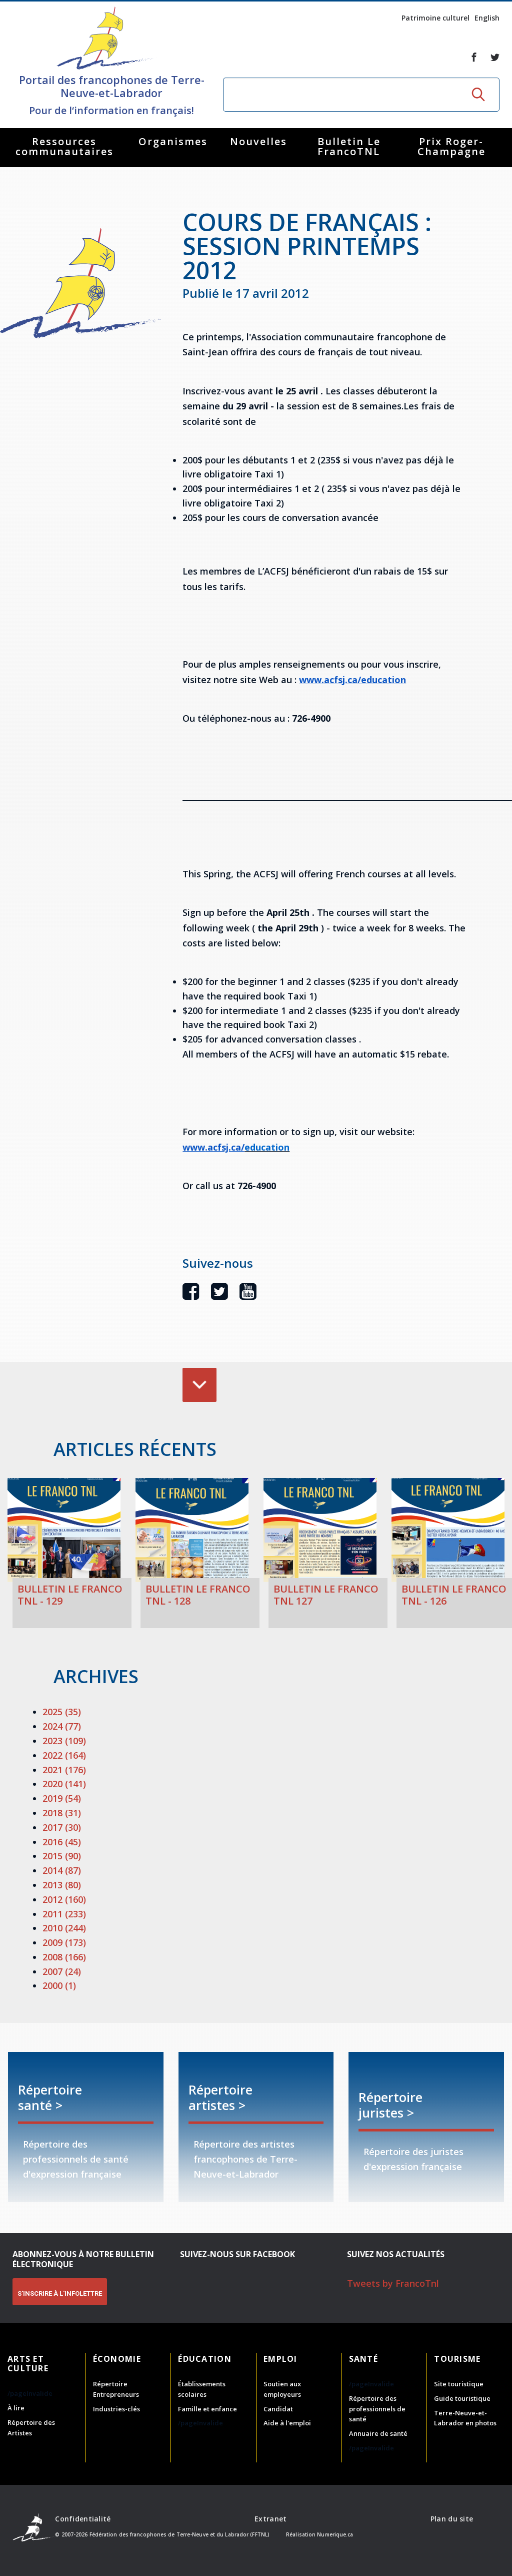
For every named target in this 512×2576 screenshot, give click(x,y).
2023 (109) (64, 1741)
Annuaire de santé (378, 2433)
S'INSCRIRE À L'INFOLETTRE (60, 2293)
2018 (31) (61, 1813)
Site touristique (459, 2383)
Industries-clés (116, 2408)
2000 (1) (59, 1985)
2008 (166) (64, 1957)
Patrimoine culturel (436, 18)
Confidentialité (82, 2518)
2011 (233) (64, 1914)
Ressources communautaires (65, 146)
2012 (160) (64, 1899)
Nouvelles (258, 141)
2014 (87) (61, 1870)
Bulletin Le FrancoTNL (349, 146)
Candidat (278, 2408)
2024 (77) (61, 1726)
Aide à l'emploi (287, 2422)
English (487, 18)
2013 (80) (61, 1885)
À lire (16, 2407)
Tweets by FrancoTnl (393, 2283)
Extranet (270, 2518)
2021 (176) (64, 1770)
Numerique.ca (335, 2534)
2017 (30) (61, 1827)
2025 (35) (61, 1712)
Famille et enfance (207, 2408)
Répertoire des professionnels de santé (377, 2409)
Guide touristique (462, 2398)
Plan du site (451, 2518)
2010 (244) (64, 1928)
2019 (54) (61, 1798)
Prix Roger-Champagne (452, 146)
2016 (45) (61, 1842)
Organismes (173, 141)
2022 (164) (64, 1755)
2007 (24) (61, 1971)
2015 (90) (61, 1856)
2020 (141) (64, 1784)
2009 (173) (64, 1942)
